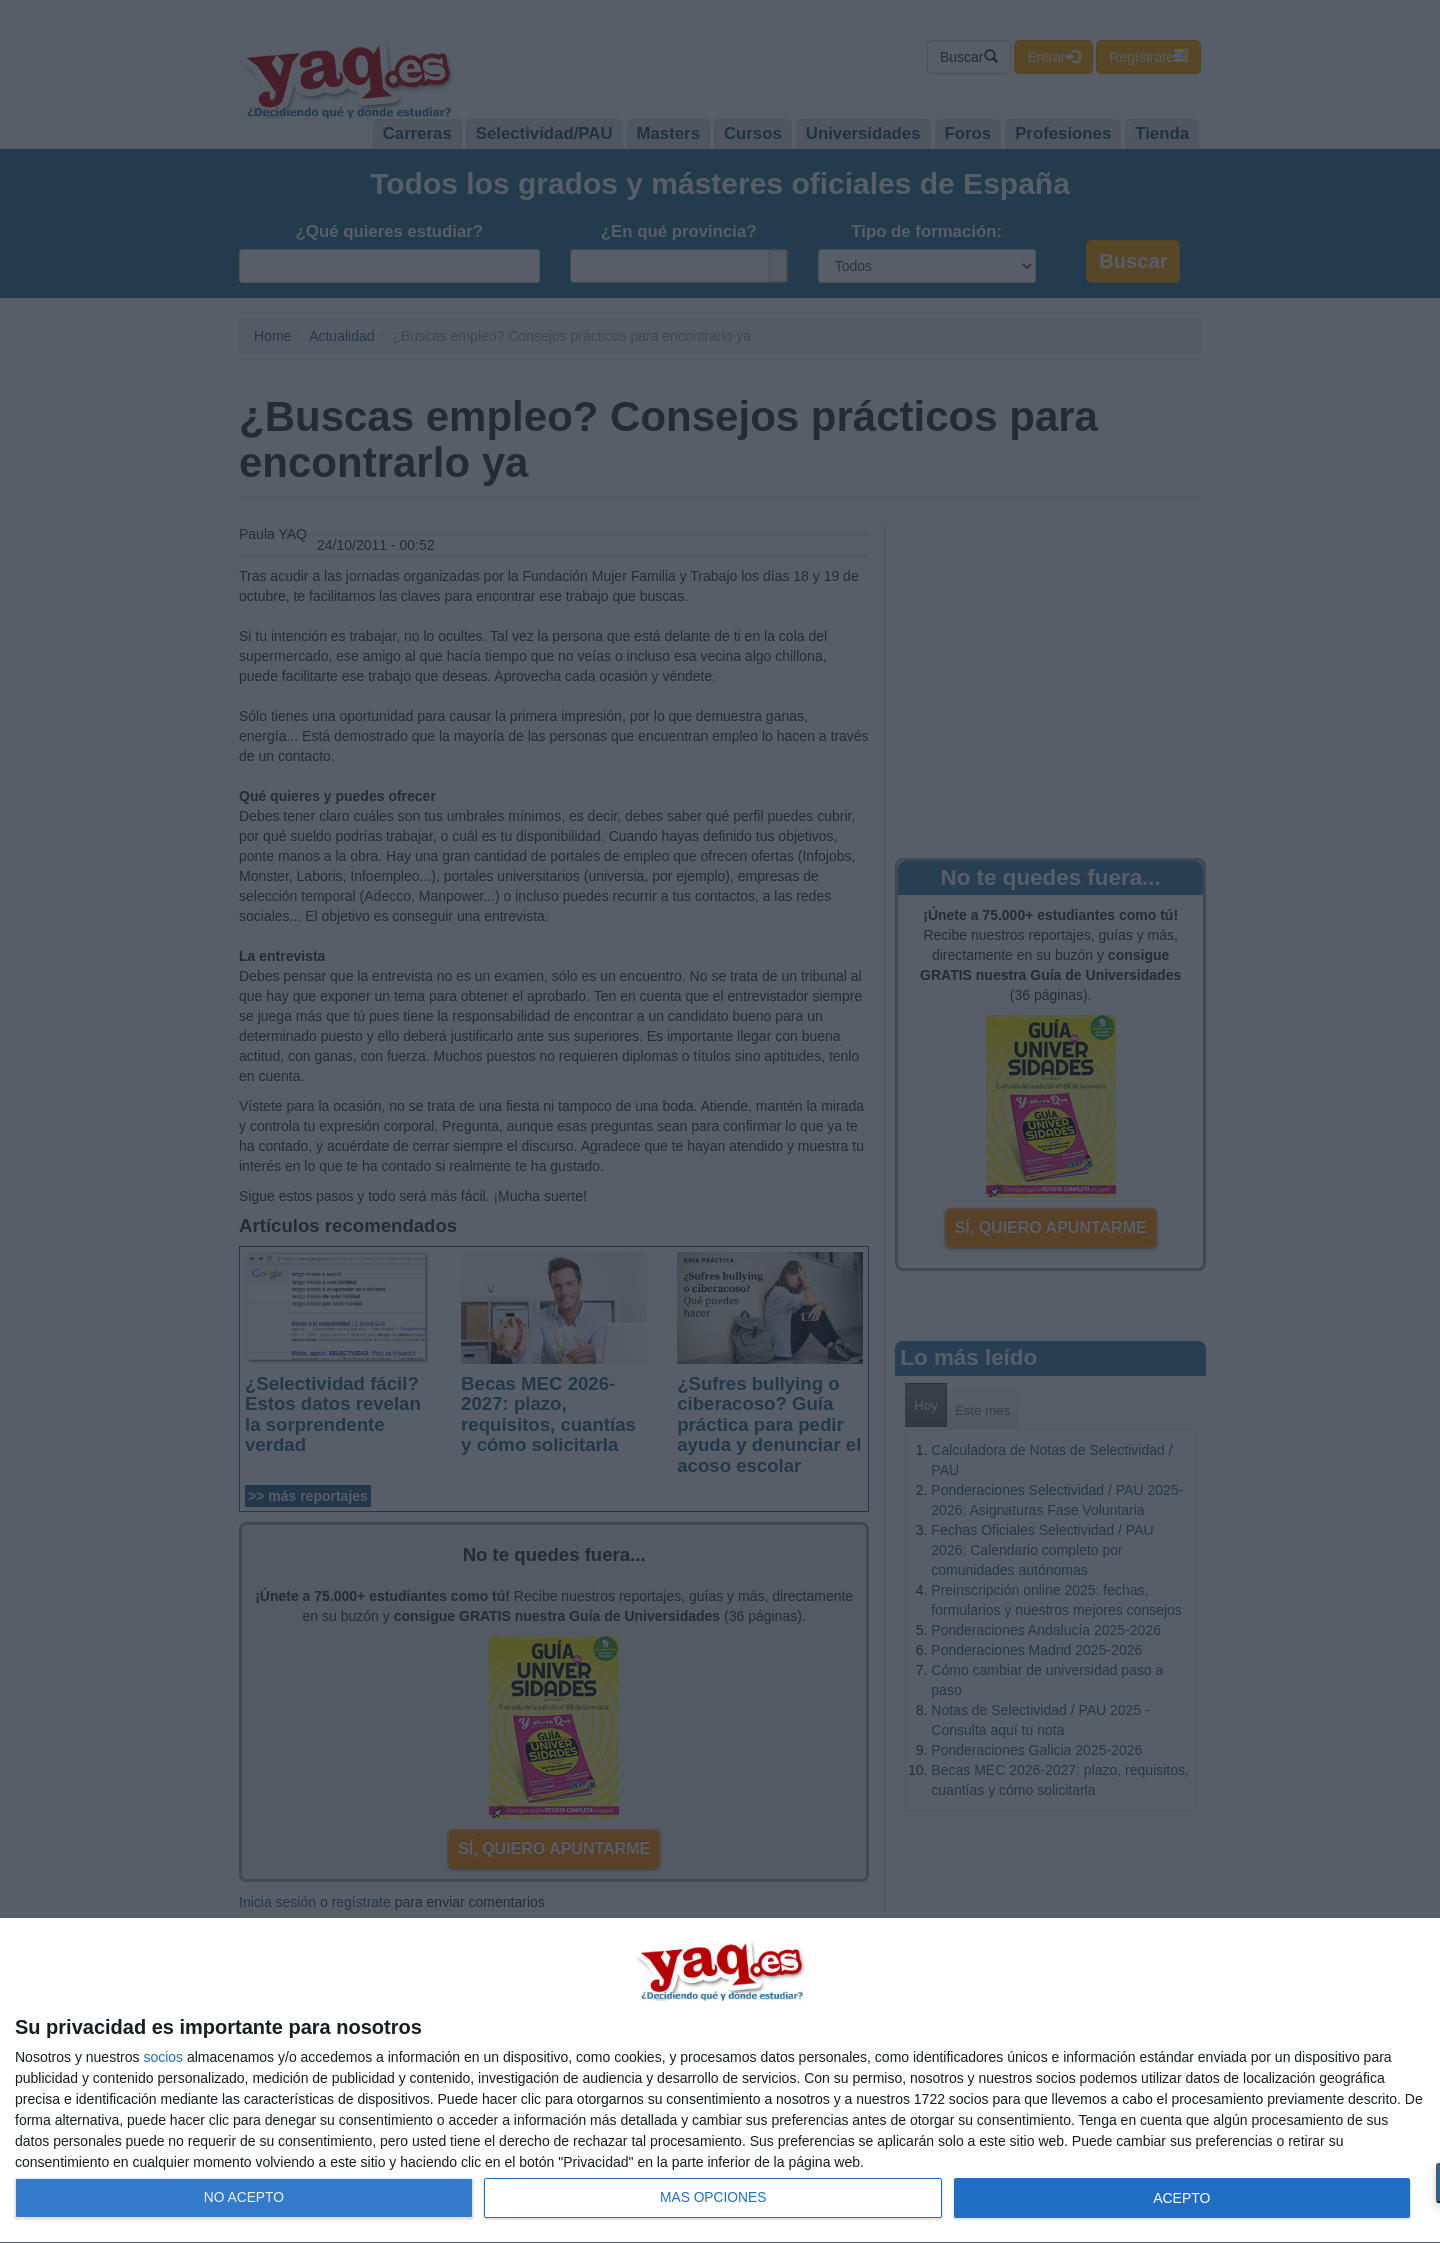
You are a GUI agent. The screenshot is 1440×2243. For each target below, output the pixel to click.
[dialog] (720, 2081)
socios (163, 2057)
